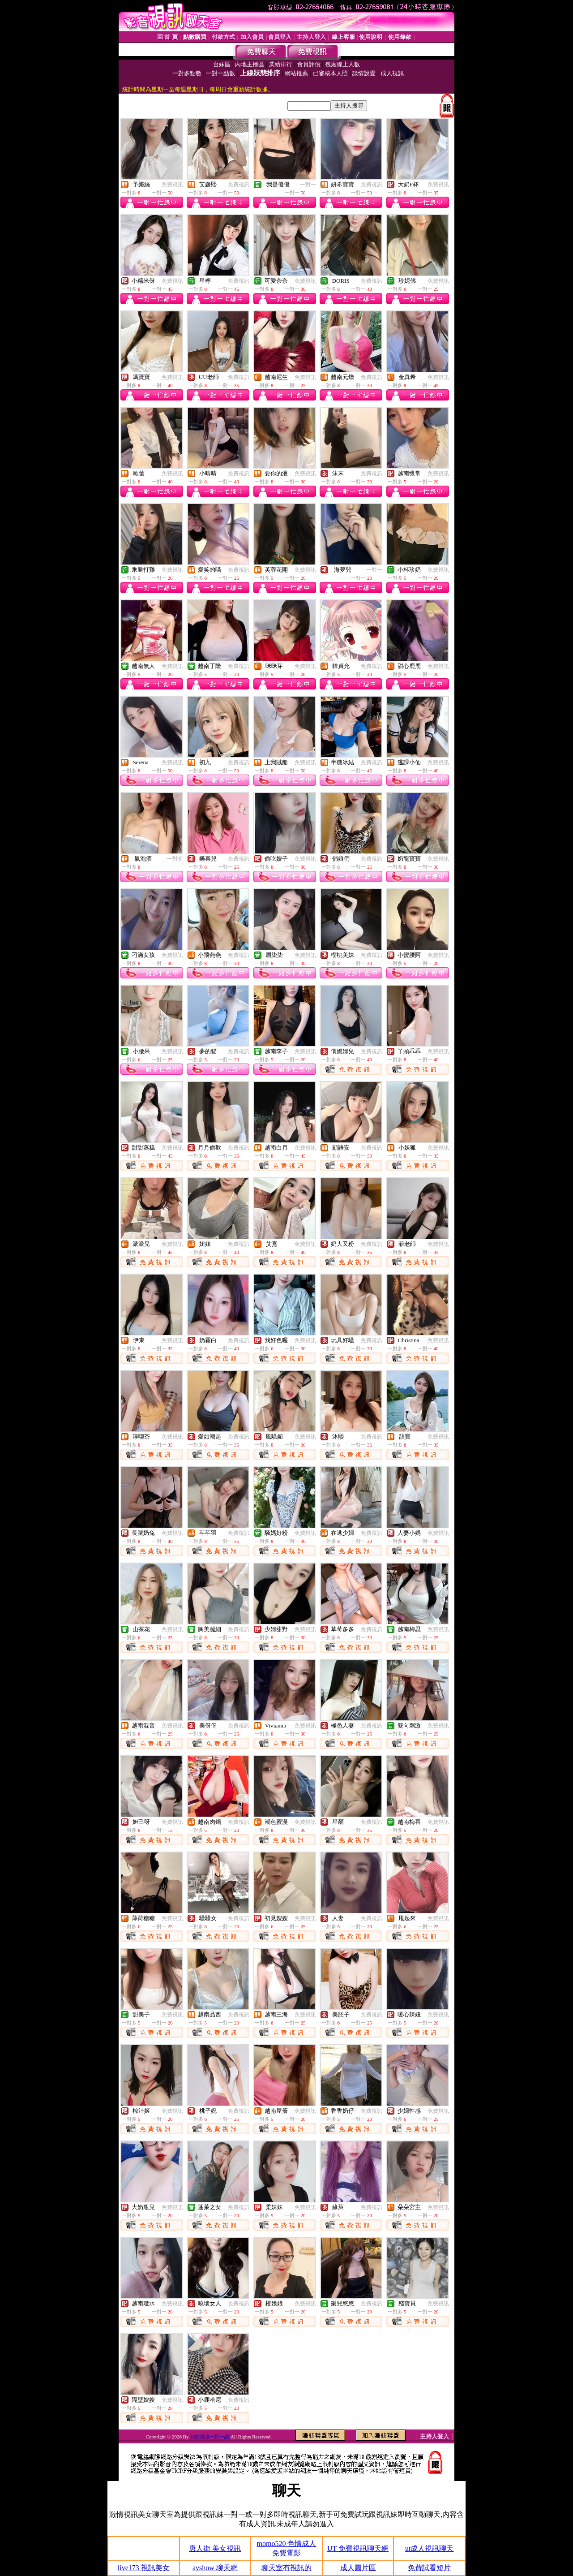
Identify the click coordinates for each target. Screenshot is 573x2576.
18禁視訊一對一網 (209, 2436)
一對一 (308, 184)
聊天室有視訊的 (286, 2568)
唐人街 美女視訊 (215, 2548)
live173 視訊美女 (144, 2568)
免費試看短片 (429, 2568)
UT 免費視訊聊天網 (358, 2548)
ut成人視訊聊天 (429, 2548)
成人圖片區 (358, 2568)
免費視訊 (172, 184)
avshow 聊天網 (215, 2568)
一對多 (175, 859)
